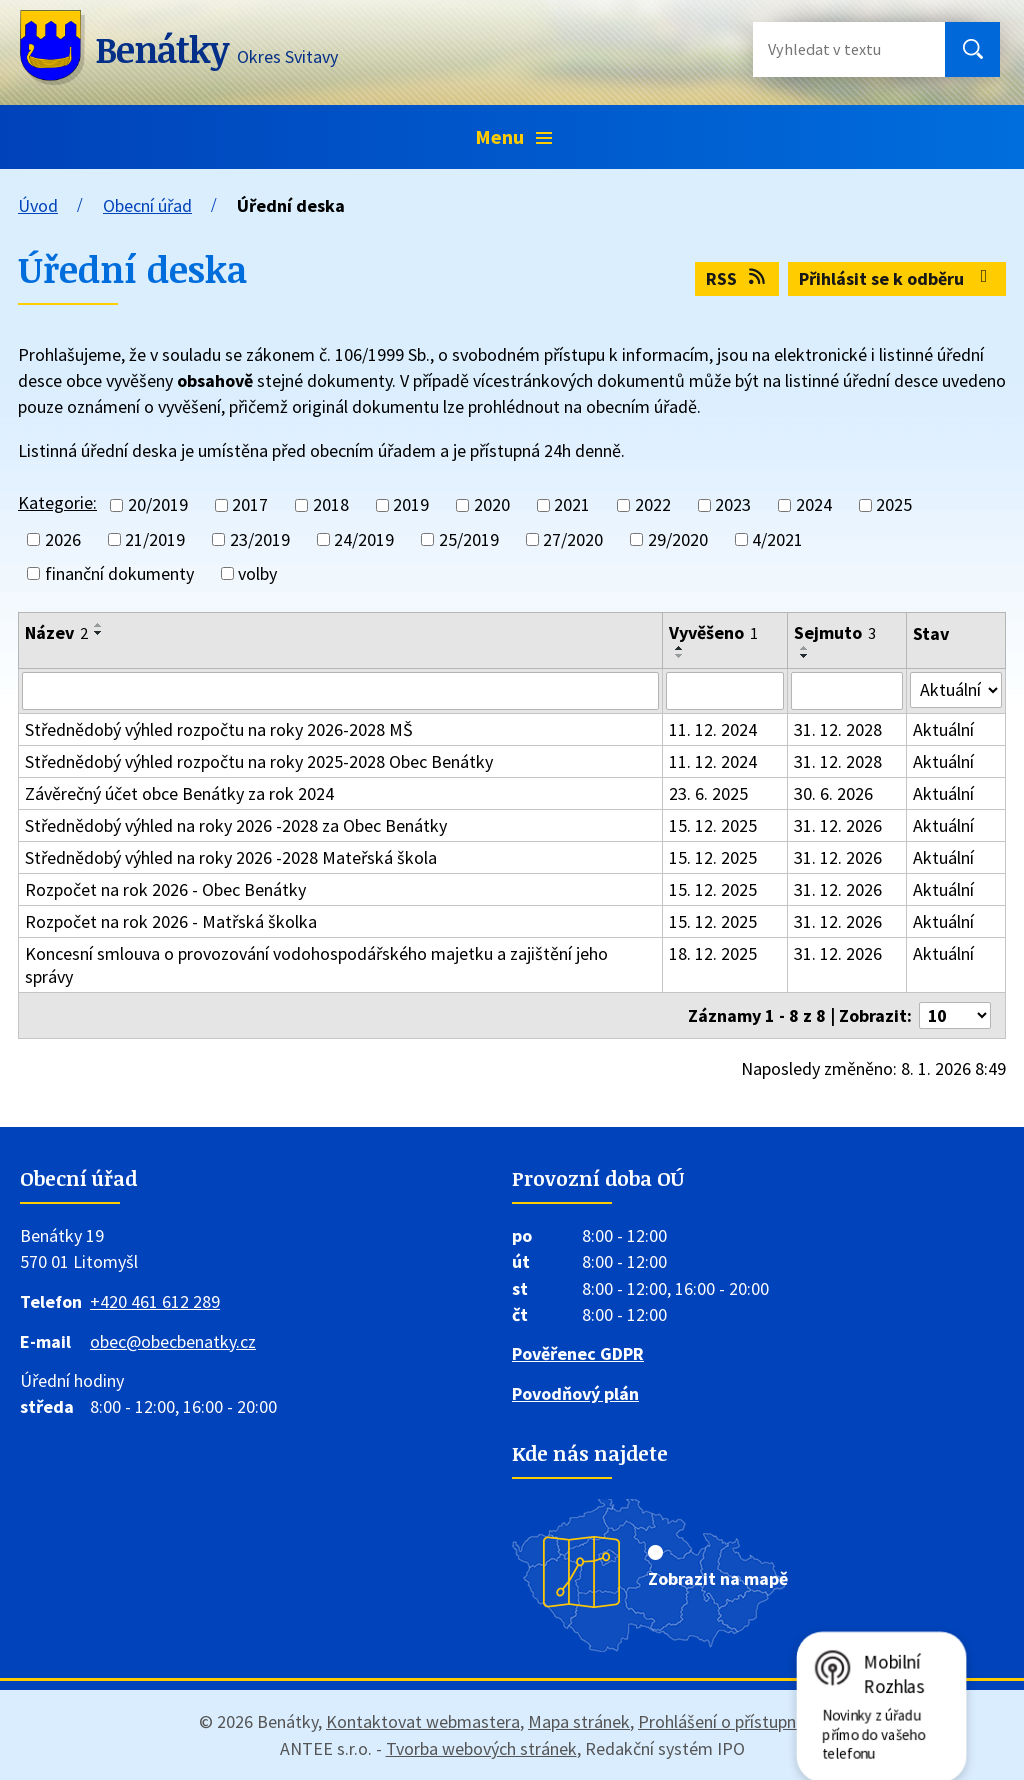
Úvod (38, 205)
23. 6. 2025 (708, 793)
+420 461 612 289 (155, 1301)
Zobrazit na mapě (718, 1578)
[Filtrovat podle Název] (340, 691)
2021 (572, 505)
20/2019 (158, 505)
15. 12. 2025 (713, 825)
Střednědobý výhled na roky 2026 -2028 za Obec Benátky (236, 825)
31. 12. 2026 (838, 825)
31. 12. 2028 (838, 729)
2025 (894, 505)
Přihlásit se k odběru (897, 278)
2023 (733, 505)
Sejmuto (835, 632)
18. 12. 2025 (713, 953)
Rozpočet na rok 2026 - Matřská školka (171, 921)
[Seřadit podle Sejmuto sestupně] (805, 656)
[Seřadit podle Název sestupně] (99, 633)
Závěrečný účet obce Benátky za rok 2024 (179, 793)
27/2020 (573, 539)
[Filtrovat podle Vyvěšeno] (725, 691)
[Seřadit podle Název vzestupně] (99, 625)
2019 (411, 505)
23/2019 (260, 539)
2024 (814, 505)
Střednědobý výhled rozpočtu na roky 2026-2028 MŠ (219, 729)
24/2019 (364, 539)
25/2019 (469, 539)
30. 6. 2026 (833, 793)
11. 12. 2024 (713, 729)
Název (56, 632)
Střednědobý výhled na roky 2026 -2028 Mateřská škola (231, 857)
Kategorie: (57, 502)
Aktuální (943, 729)
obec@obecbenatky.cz (173, 1341)
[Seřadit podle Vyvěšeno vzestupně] (680, 648)
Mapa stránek (579, 1721)
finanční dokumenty (119, 573)
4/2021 (777, 539)
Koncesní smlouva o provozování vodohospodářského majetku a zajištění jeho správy (316, 965)
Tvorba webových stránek (481, 1748)
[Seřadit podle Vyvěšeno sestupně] (680, 656)
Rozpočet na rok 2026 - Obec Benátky (165, 889)
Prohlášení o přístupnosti (731, 1721)
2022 (653, 505)
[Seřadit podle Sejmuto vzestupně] (805, 648)
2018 (331, 505)
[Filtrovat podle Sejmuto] (847, 691)
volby (257, 573)
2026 (63, 539)
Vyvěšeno (713, 632)
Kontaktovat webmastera (423, 1721)
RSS (737, 278)
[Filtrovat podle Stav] (956, 690)
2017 (250, 505)
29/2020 (678, 539)
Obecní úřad (147, 205)
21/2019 (155, 539)
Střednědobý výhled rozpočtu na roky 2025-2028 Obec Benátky (259, 761)
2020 (492, 505)
